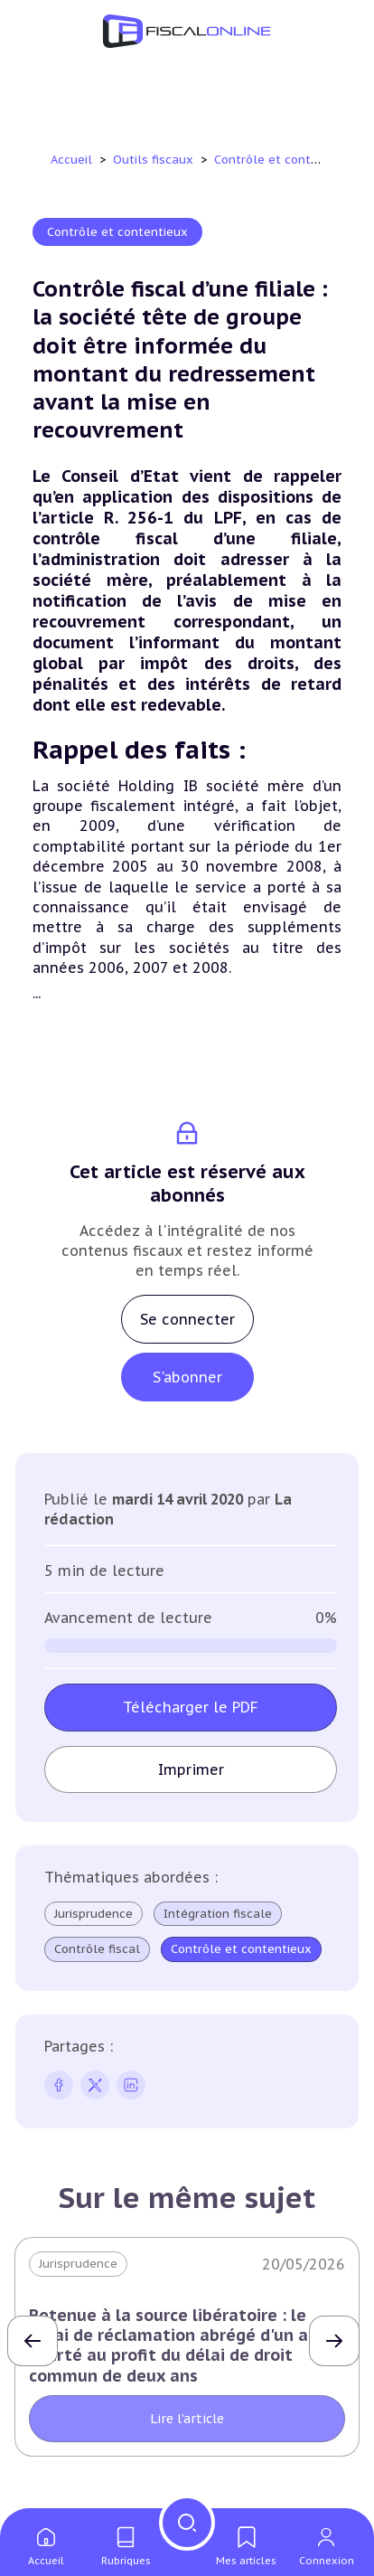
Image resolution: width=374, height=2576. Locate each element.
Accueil (71, 159)
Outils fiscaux (155, 159)
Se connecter (187, 1319)
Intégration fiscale (218, 1914)
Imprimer (191, 1769)
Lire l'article (187, 2419)
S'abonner (187, 1377)
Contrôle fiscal (97, 1949)
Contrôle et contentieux (286, 159)
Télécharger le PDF (190, 1707)
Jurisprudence (93, 1913)
